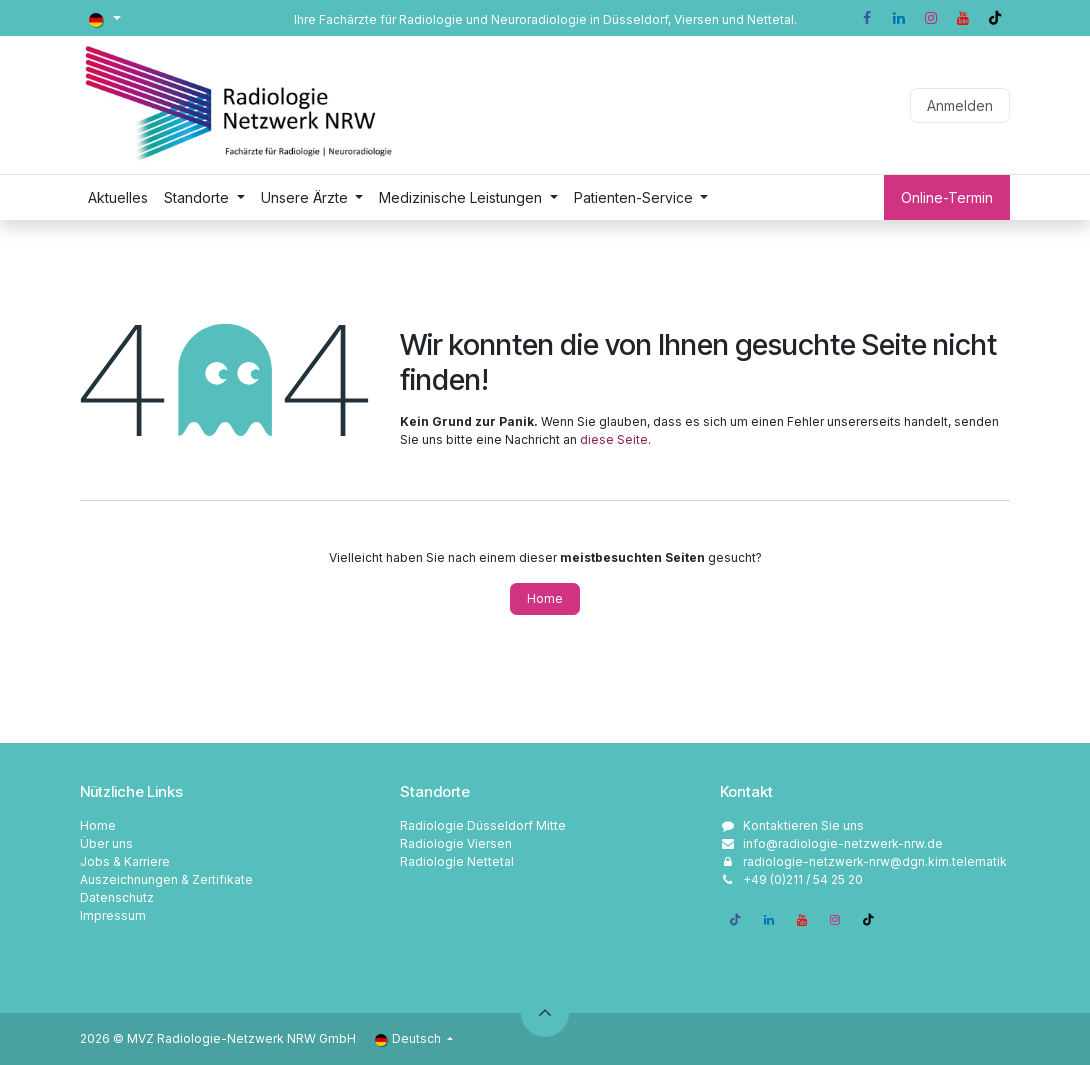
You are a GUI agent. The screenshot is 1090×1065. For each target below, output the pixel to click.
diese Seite (614, 439)
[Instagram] (931, 18)
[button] (545, 1013)
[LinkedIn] (899, 18)
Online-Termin (947, 197)
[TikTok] (995, 18)
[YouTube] (963, 18)
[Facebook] (867, 18)
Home (545, 598)
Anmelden (960, 105)
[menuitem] (118, 197)
